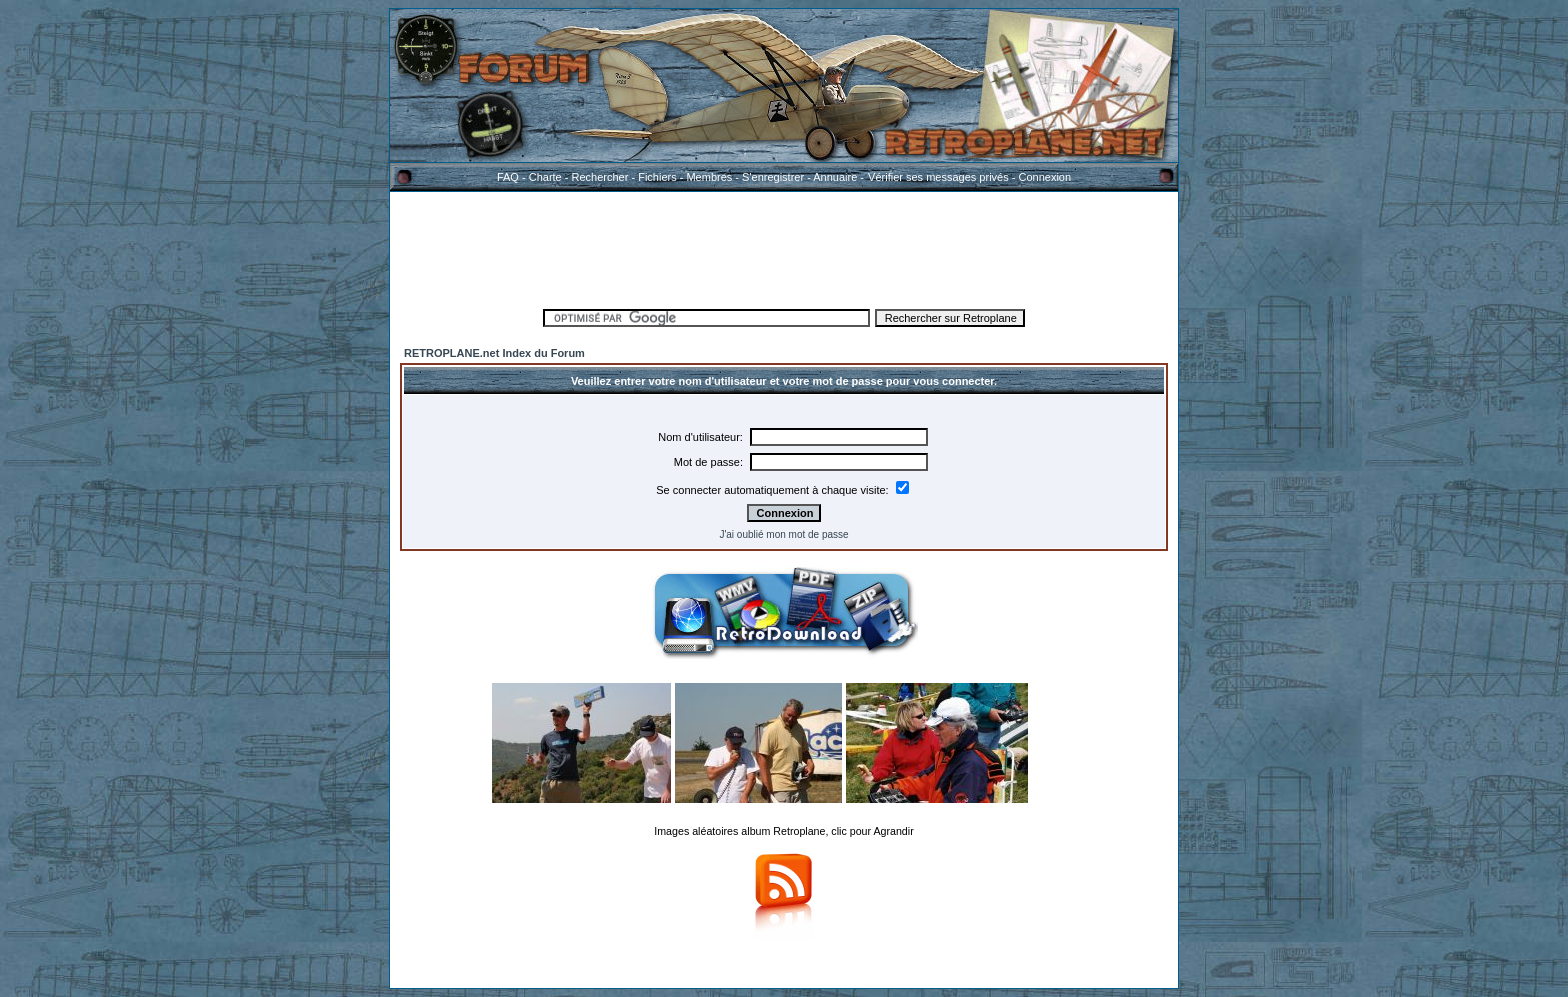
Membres (709, 177)
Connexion (1044, 177)
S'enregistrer (773, 177)
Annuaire (835, 177)
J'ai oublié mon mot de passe (783, 534)
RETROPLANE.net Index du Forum (494, 353)
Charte (545, 177)
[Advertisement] (784, 247)
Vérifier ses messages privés (938, 177)
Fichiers (657, 177)
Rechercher (600, 177)
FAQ (508, 177)
